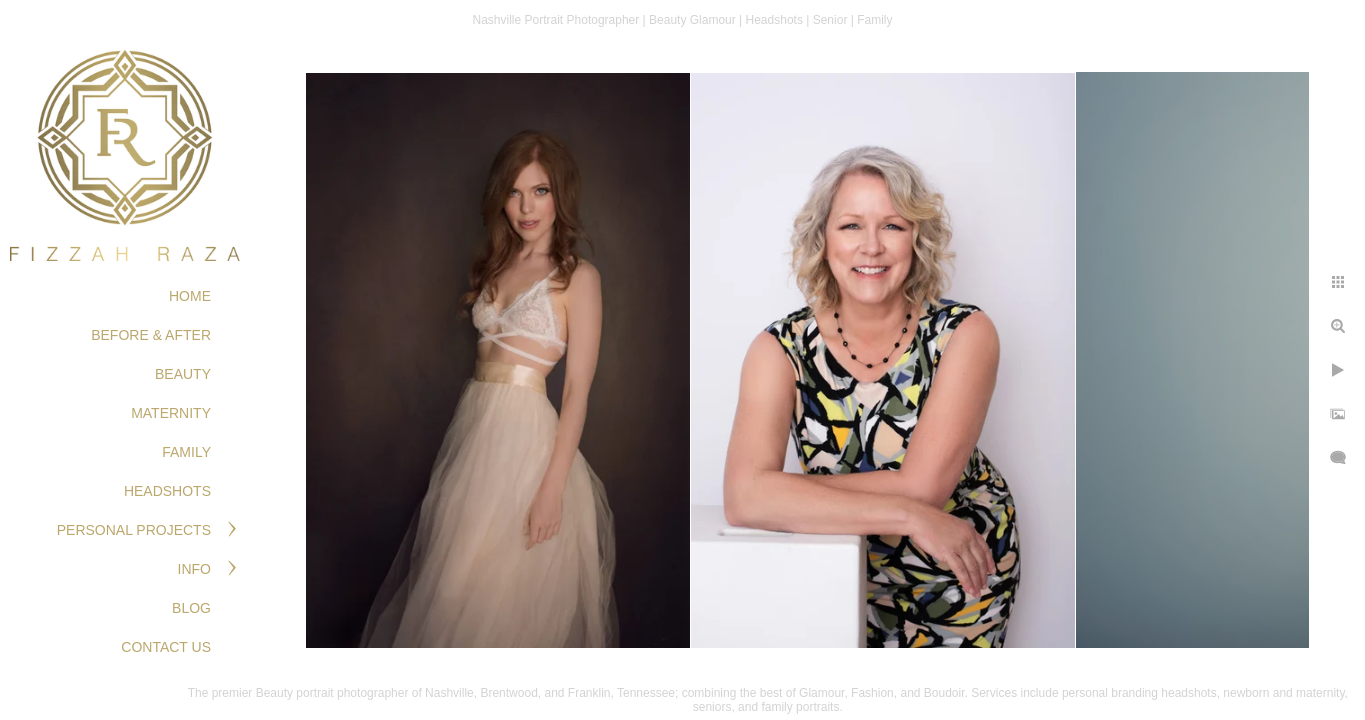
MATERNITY (171, 413)
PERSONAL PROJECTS (134, 530)
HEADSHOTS (167, 491)
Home (190, 296)
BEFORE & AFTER (151, 335)
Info (194, 569)
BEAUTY (183, 374)
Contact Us (166, 647)
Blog (191, 608)
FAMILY (186, 452)
